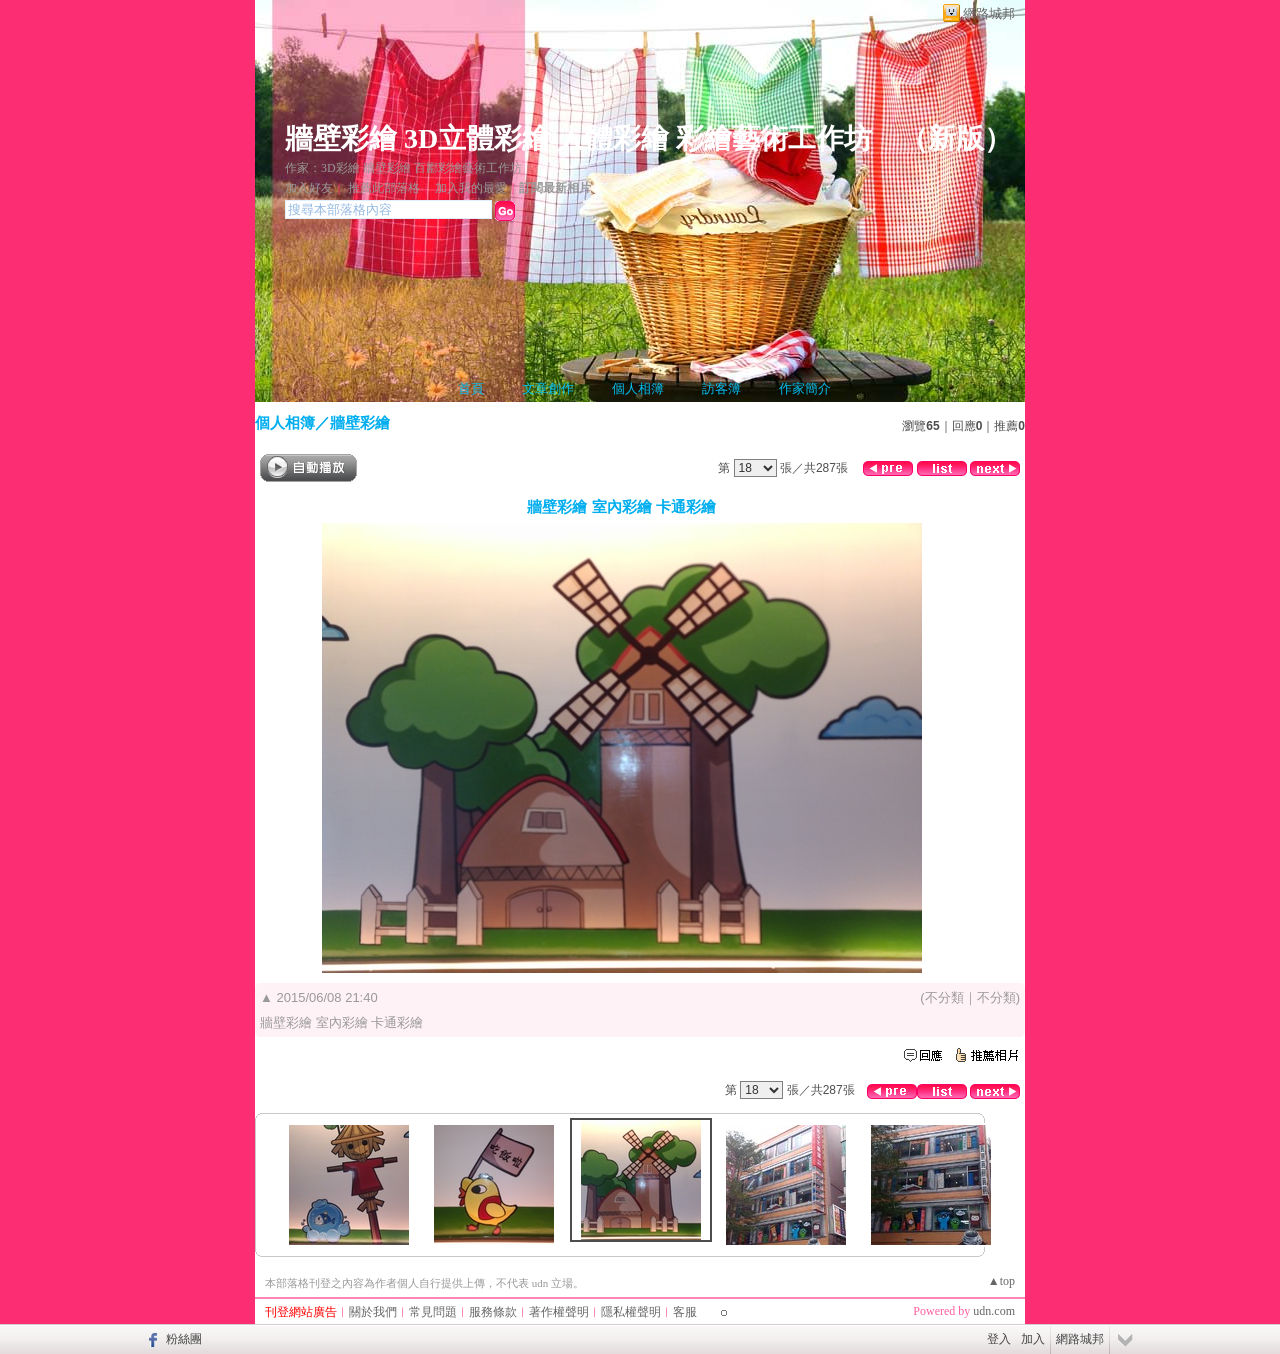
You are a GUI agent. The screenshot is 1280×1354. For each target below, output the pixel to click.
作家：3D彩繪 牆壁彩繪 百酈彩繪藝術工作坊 (403, 168)
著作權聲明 (559, 1312)
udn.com (994, 1311)
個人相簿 (638, 388)
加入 (1033, 1339)
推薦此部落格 (384, 188)
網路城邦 (989, 13)
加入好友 (309, 188)
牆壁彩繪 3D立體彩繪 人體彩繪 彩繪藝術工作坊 (578, 138)
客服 (685, 1312)
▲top (1001, 1281)
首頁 (471, 388)
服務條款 (493, 1312)
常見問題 (433, 1312)
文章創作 (548, 388)
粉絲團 (184, 1339)
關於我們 (373, 1312)
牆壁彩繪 (360, 422)
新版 (956, 138)
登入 (999, 1339)
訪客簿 (721, 388)
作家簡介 (805, 388)
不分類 (944, 997)
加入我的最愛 (471, 188)
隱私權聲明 (631, 1312)
